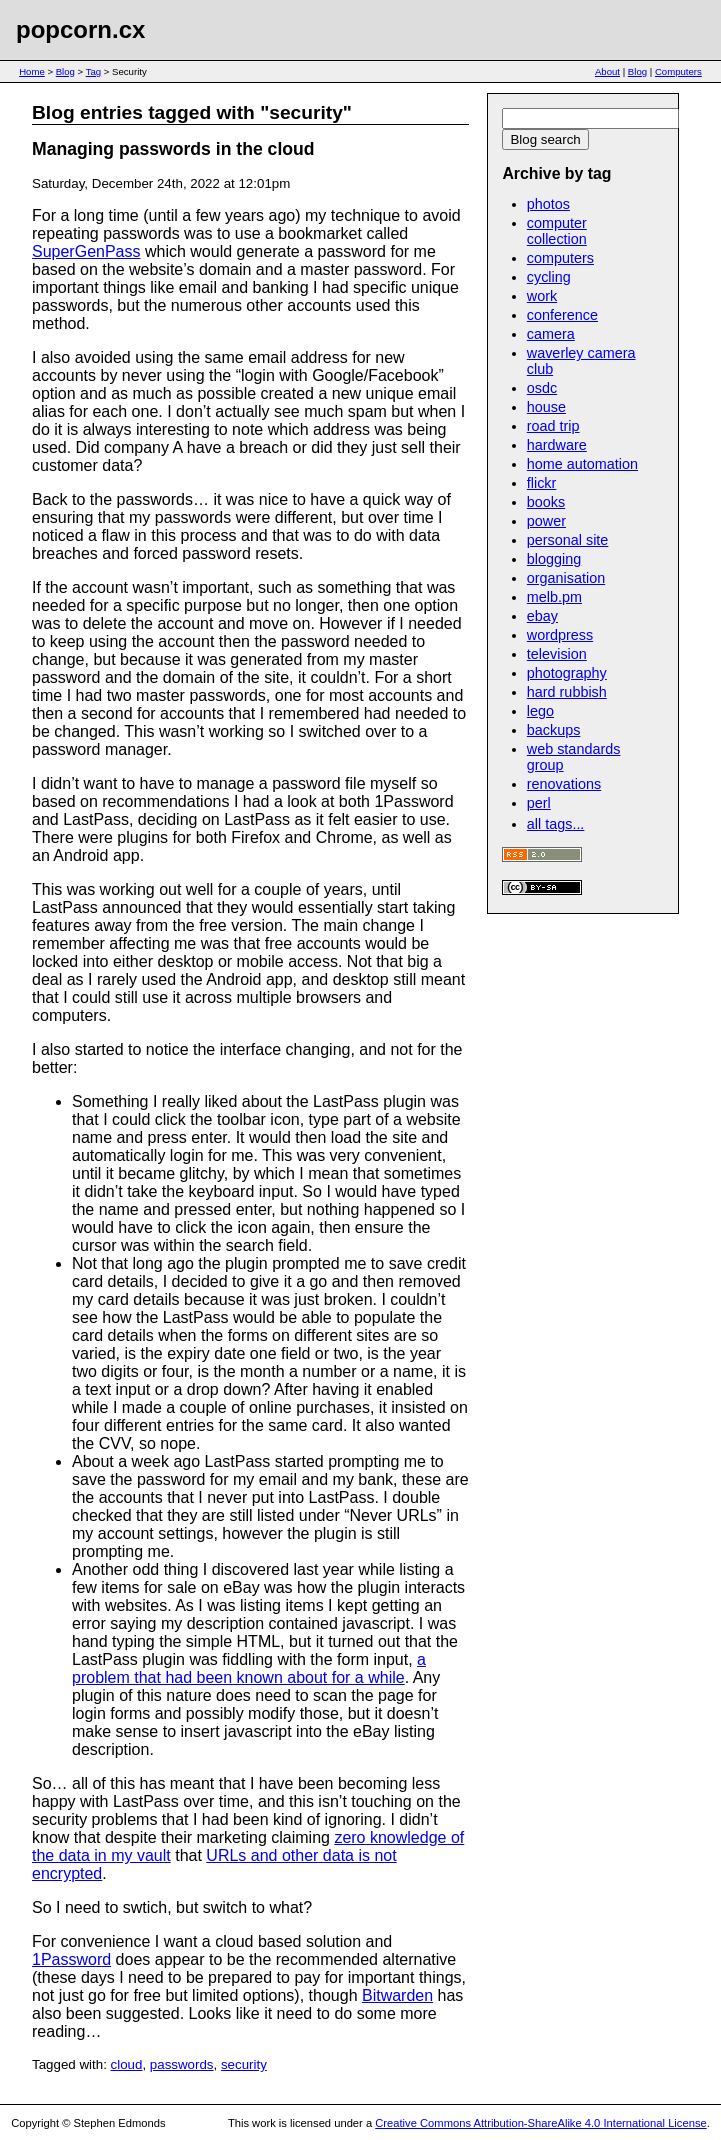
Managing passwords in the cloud (173, 149)
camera (551, 334)
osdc (542, 388)
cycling (549, 277)
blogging (554, 559)
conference (562, 315)
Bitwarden (397, 1995)
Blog (65, 71)
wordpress (560, 635)
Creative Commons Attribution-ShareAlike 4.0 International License (540, 2123)
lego (540, 711)
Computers (678, 71)
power (546, 521)
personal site (568, 540)
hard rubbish (567, 692)
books (546, 502)
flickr (542, 483)
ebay (542, 616)
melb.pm (554, 597)
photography (567, 673)
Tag (93, 71)
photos (548, 204)
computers (560, 258)
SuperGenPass (86, 251)
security (244, 2064)
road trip (553, 426)
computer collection (557, 231)
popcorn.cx (80, 29)
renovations (564, 784)
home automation (582, 464)
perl (539, 803)
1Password (71, 1959)
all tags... (556, 824)
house (546, 407)
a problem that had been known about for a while (249, 1668)
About (607, 71)
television (557, 654)
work (542, 296)
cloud (127, 2064)
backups (554, 730)
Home (32, 71)
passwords (182, 2064)
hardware (557, 445)
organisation (566, 578)
